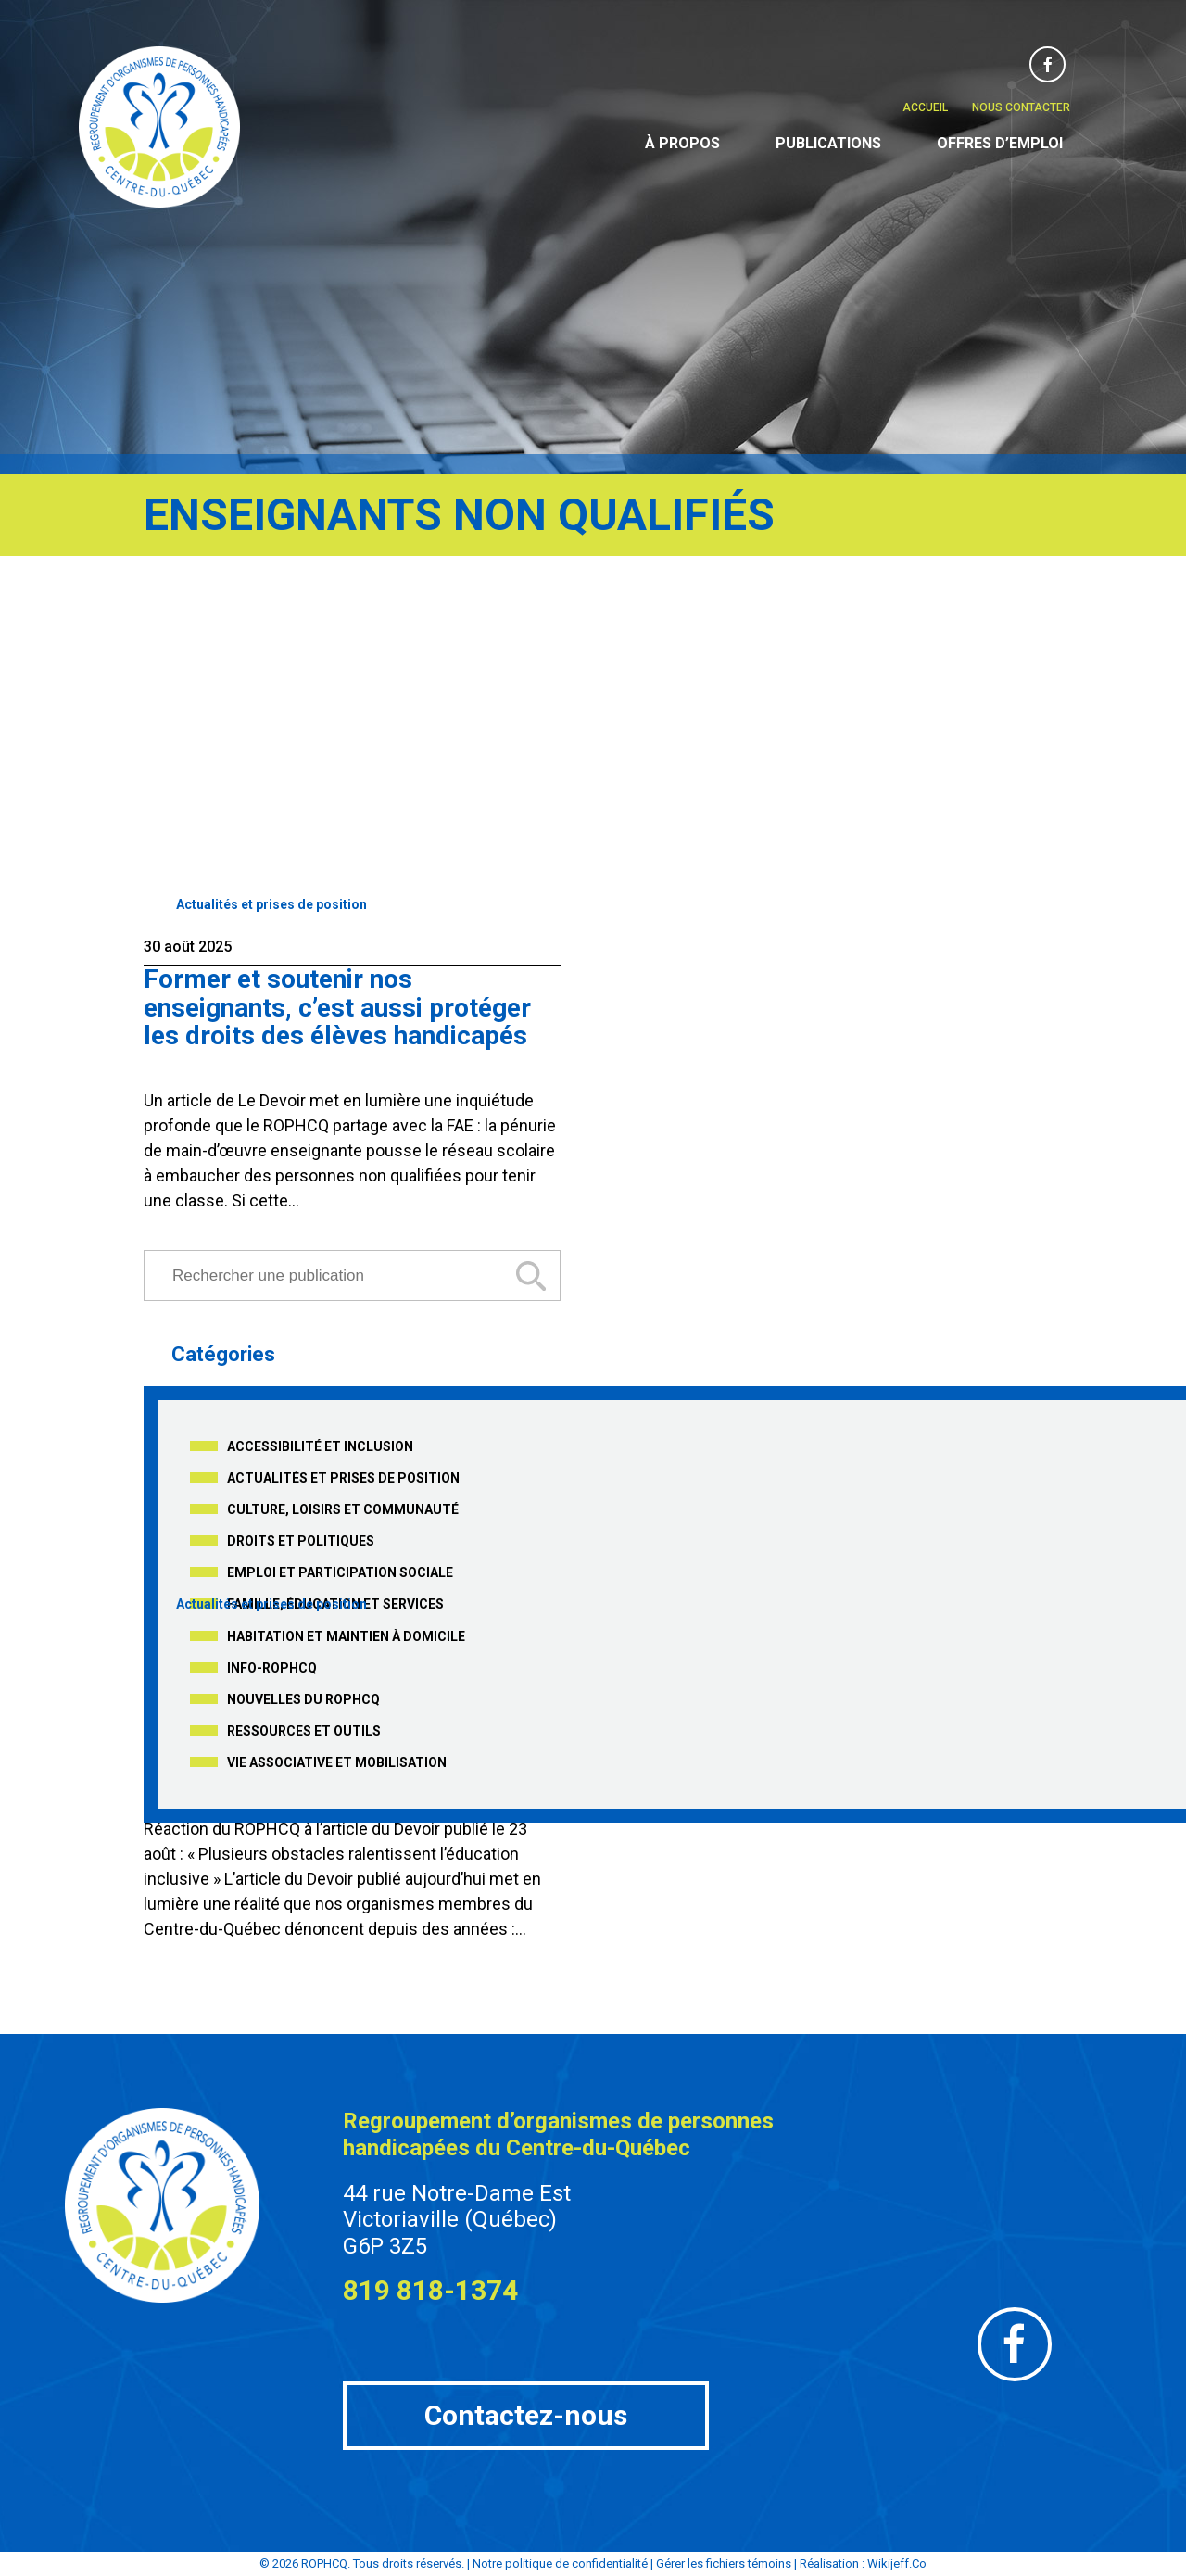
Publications (828, 143)
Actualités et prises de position (271, 904)
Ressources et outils (304, 1731)
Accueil (925, 107)
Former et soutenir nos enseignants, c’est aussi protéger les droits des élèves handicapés (337, 1008)
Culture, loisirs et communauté (343, 1509)
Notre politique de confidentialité (560, 2563)
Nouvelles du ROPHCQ (303, 1699)
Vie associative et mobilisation (337, 1762)
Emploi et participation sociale (340, 1572)
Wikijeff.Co (897, 2563)
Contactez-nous (525, 2415)
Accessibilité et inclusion (320, 1446)
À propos (682, 143)
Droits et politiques (300, 1541)
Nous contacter (1021, 107)
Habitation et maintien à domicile (346, 1636)
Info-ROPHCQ (272, 1668)
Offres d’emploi (1000, 143)
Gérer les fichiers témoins (723, 2563)
